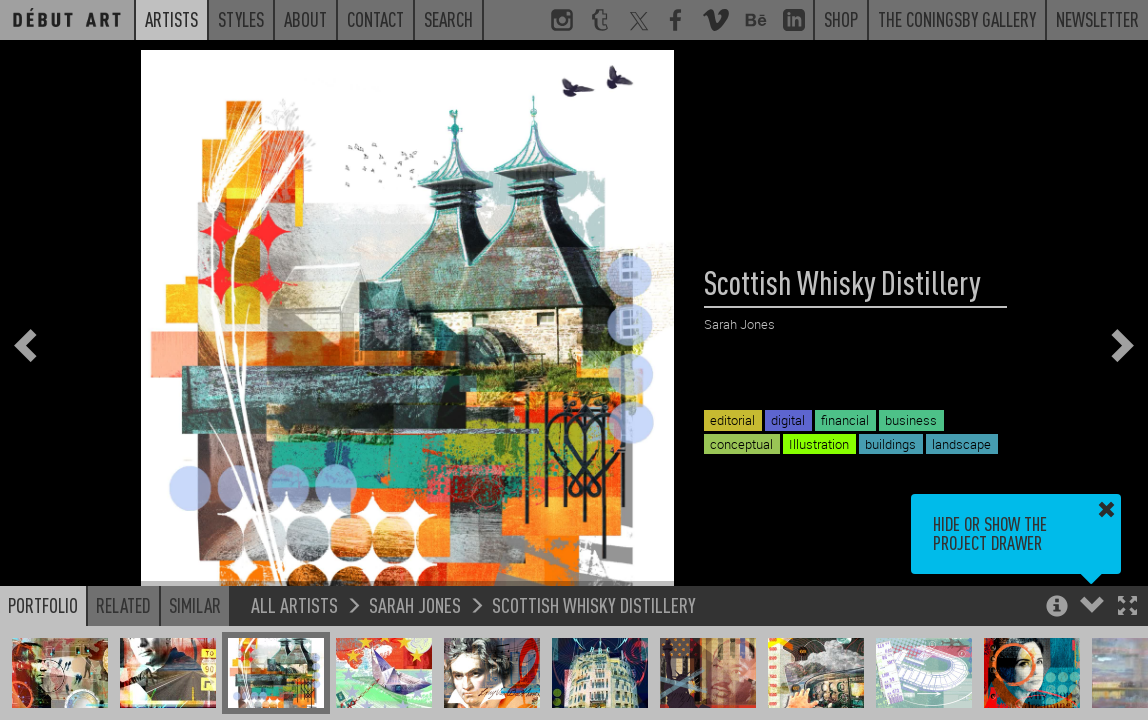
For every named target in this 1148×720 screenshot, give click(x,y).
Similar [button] (195, 605)
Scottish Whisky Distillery (594, 604)
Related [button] (123, 605)
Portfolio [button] (43, 605)
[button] (1127, 607)
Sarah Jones (415, 604)
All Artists (294, 604)
